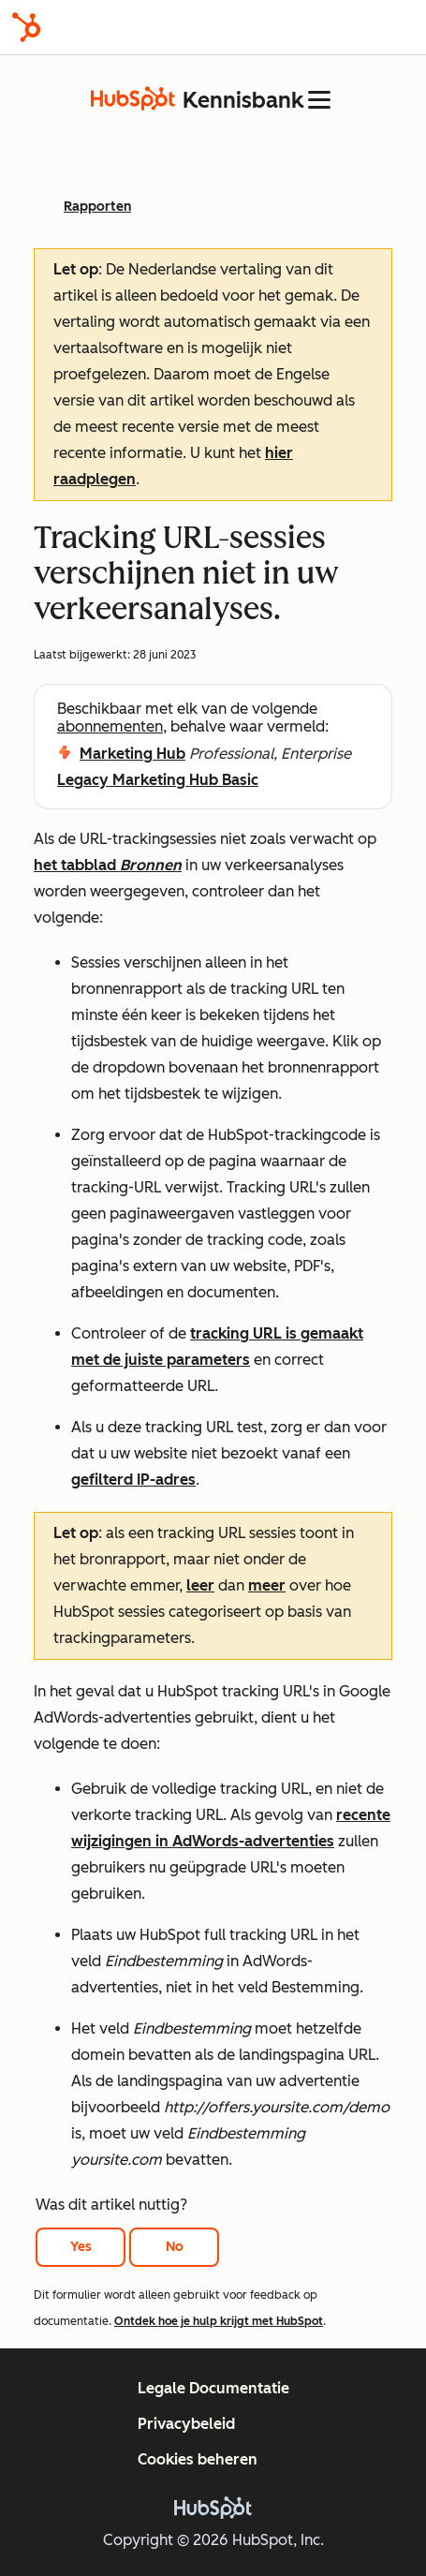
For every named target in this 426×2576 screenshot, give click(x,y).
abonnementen (110, 726)
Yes (81, 2247)
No (175, 2247)
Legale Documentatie (213, 2388)
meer (267, 1585)
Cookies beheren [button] (197, 2459)
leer (200, 1585)
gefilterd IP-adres (133, 1479)
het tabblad (108, 865)
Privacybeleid (186, 2424)
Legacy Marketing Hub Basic (157, 780)
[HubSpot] (26, 27)
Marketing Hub (132, 753)
